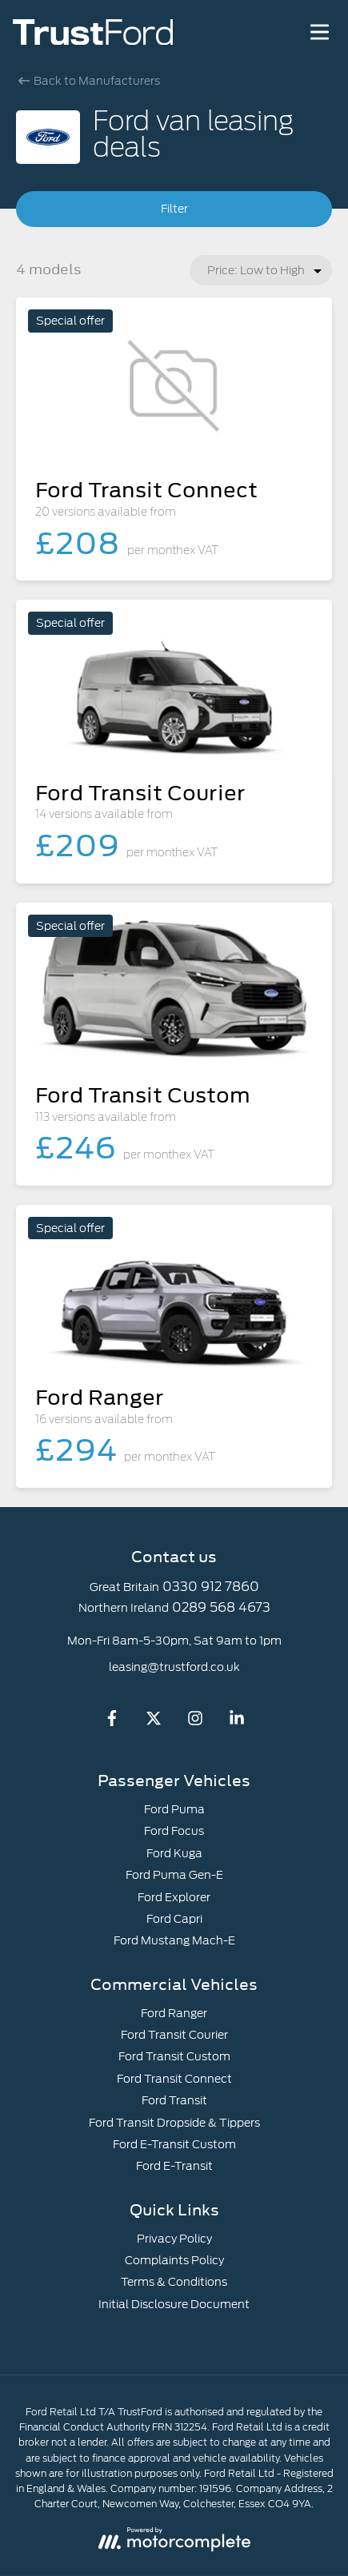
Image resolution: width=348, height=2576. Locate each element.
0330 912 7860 (210, 1586)
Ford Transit (174, 2100)
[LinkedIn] (237, 1722)
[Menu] (319, 32)
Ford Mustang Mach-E (174, 1940)
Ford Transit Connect (174, 2078)
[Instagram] (195, 1722)
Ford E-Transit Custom (174, 2144)
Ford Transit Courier (174, 2034)
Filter (174, 208)
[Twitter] (153, 1722)
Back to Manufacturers (89, 81)
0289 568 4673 (221, 1607)
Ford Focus (174, 1830)
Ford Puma (174, 1809)
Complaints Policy (174, 2260)
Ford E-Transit (174, 2165)
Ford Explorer (174, 1897)
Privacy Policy (174, 2238)
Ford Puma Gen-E (174, 1874)
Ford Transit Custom (174, 2056)
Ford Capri (174, 1918)
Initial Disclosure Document (174, 2304)
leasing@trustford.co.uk (174, 1667)
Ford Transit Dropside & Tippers (174, 2122)
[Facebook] (112, 1722)
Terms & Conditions (174, 2281)
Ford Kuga (174, 1853)
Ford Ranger (174, 2013)
